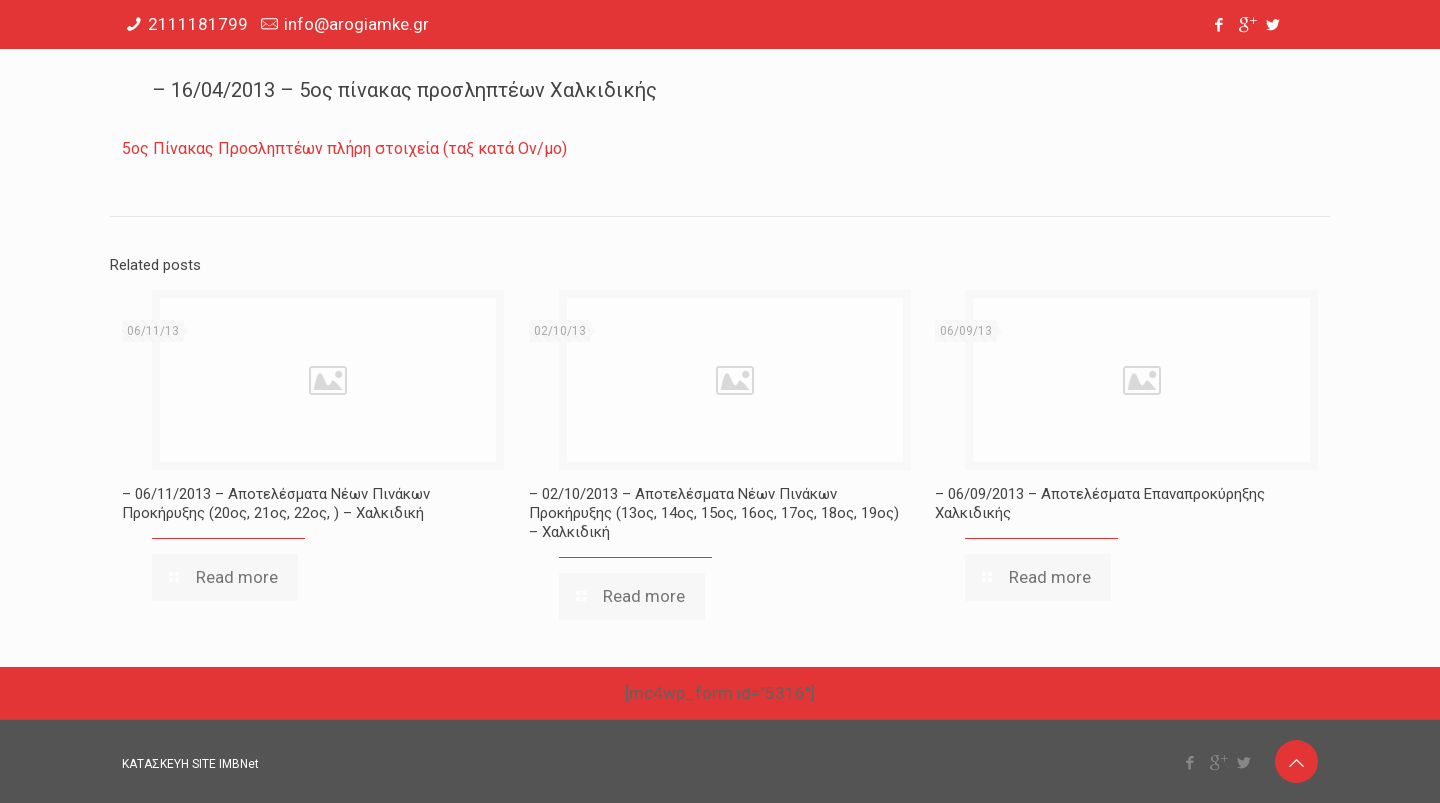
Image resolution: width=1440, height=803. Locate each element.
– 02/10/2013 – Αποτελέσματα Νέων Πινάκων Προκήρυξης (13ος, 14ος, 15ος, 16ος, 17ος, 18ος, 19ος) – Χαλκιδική (714, 513)
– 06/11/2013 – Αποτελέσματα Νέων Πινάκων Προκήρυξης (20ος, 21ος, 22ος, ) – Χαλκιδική (276, 503)
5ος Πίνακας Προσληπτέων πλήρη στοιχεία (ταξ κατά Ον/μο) (344, 148)
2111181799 (198, 24)
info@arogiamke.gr (356, 24)
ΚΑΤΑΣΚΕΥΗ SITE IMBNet (190, 764)
